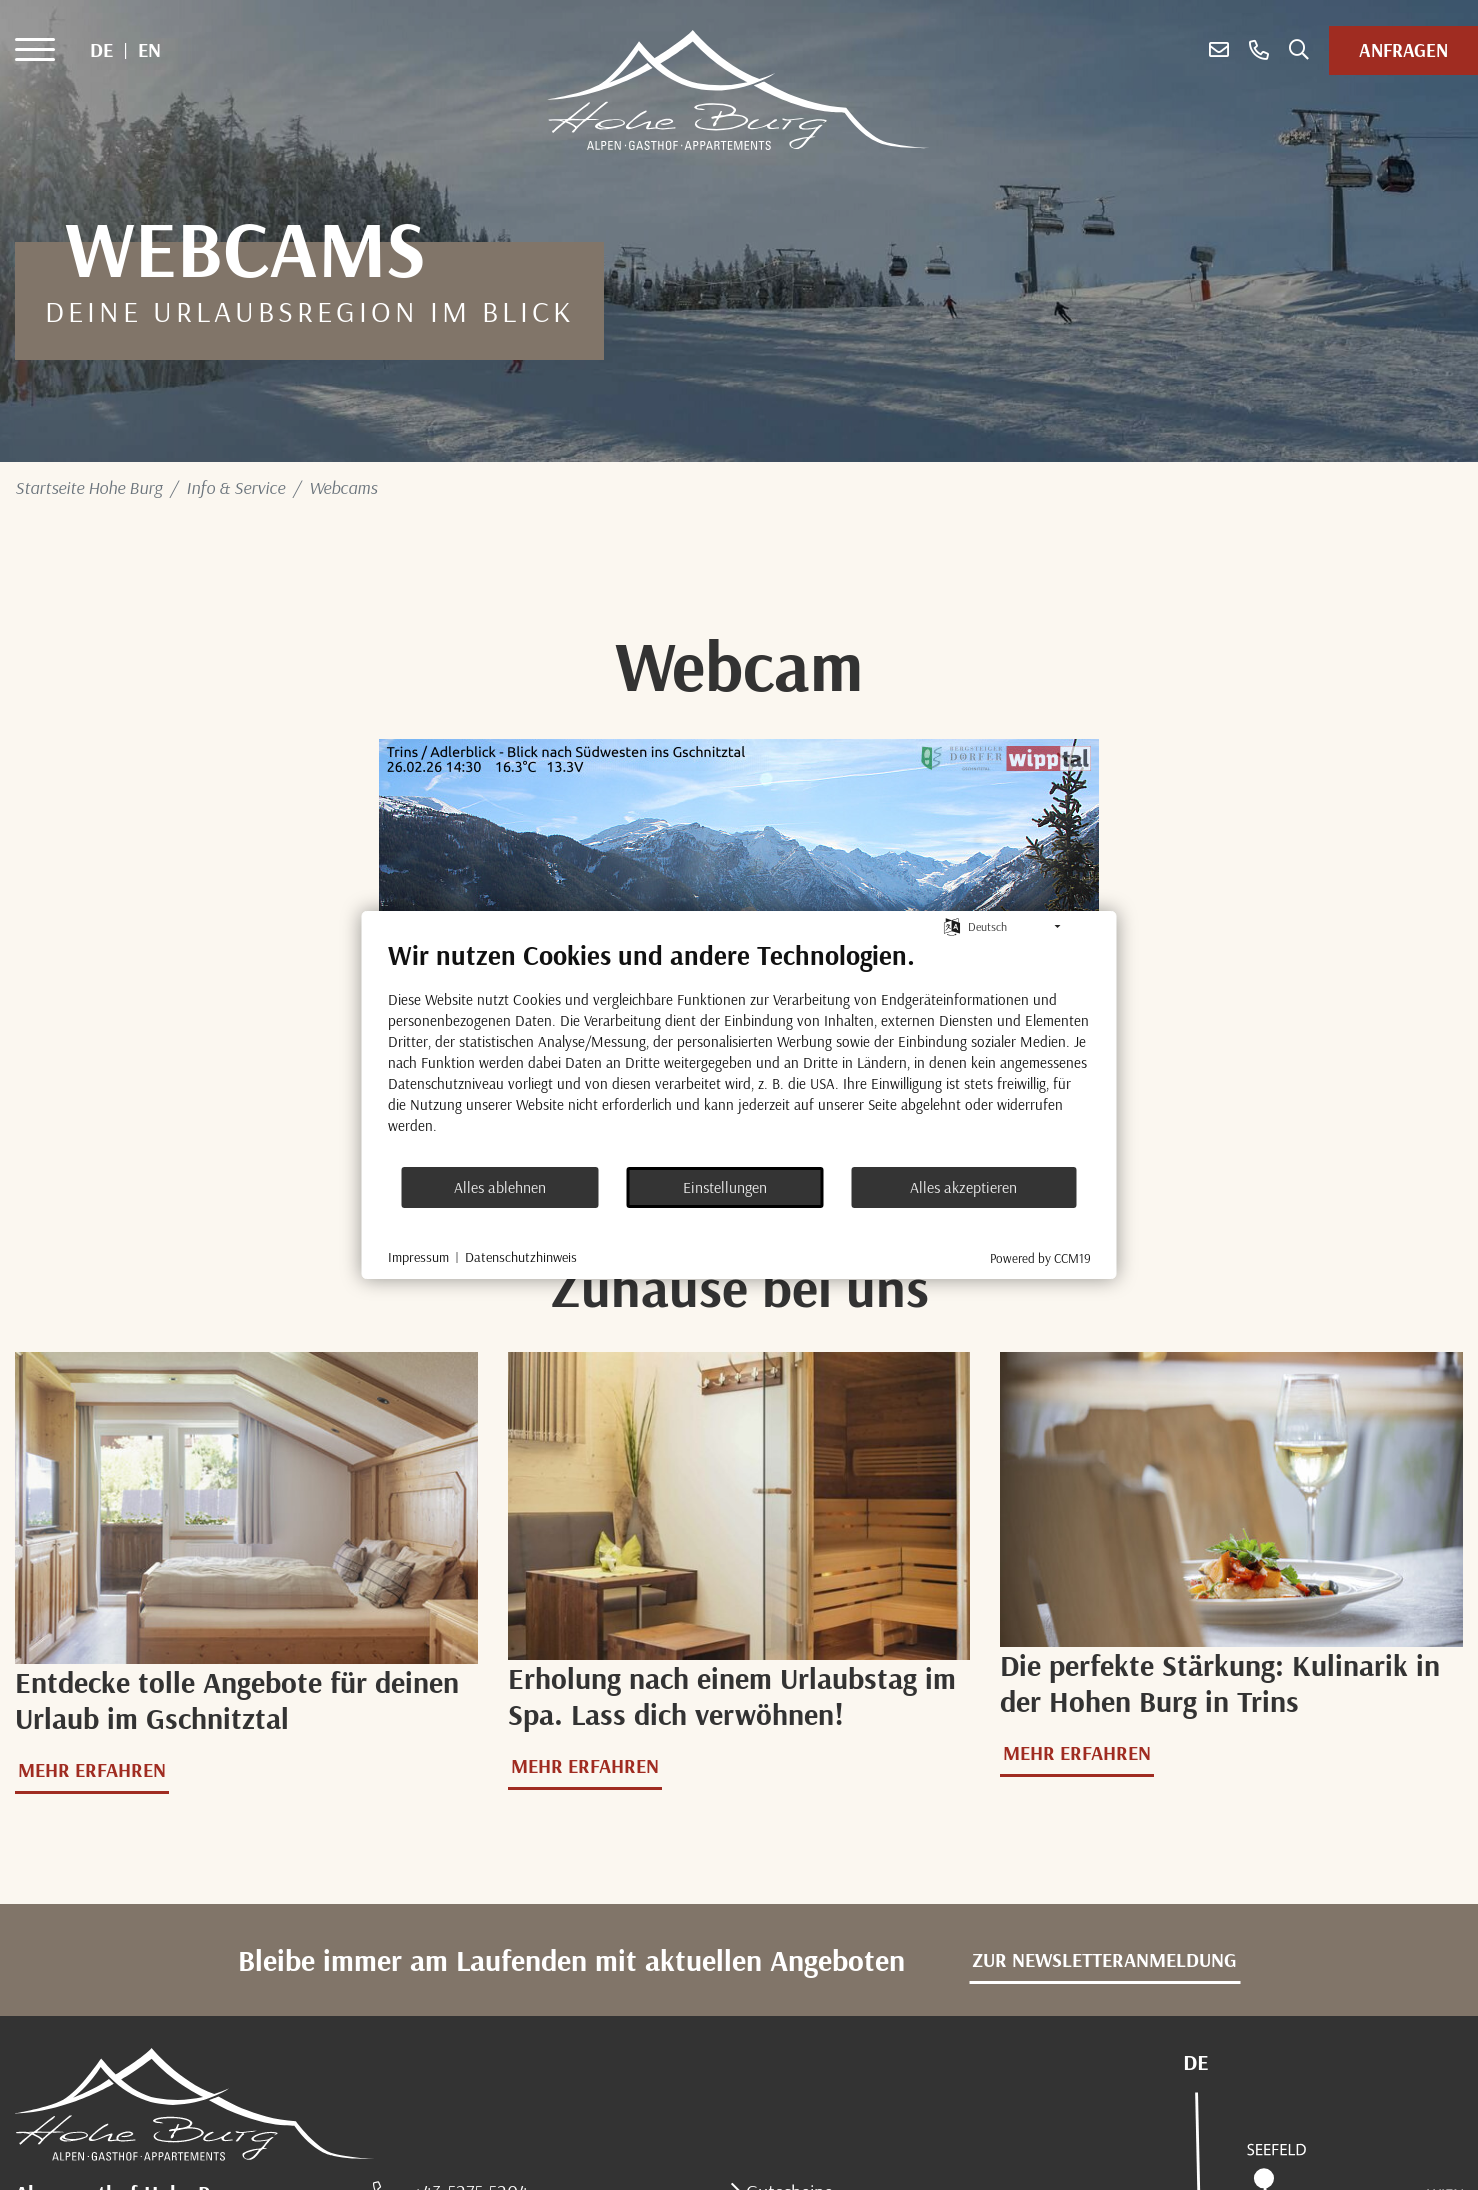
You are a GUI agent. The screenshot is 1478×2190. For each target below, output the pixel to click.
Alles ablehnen (500, 1187)
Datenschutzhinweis (521, 1257)
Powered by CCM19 (1040, 1258)
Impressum (418, 1257)
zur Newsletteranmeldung (1104, 1959)
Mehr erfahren (92, 1769)
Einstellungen (725, 1187)
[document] (739, 1052)
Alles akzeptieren (963, 1187)
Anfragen (1403, 50)
